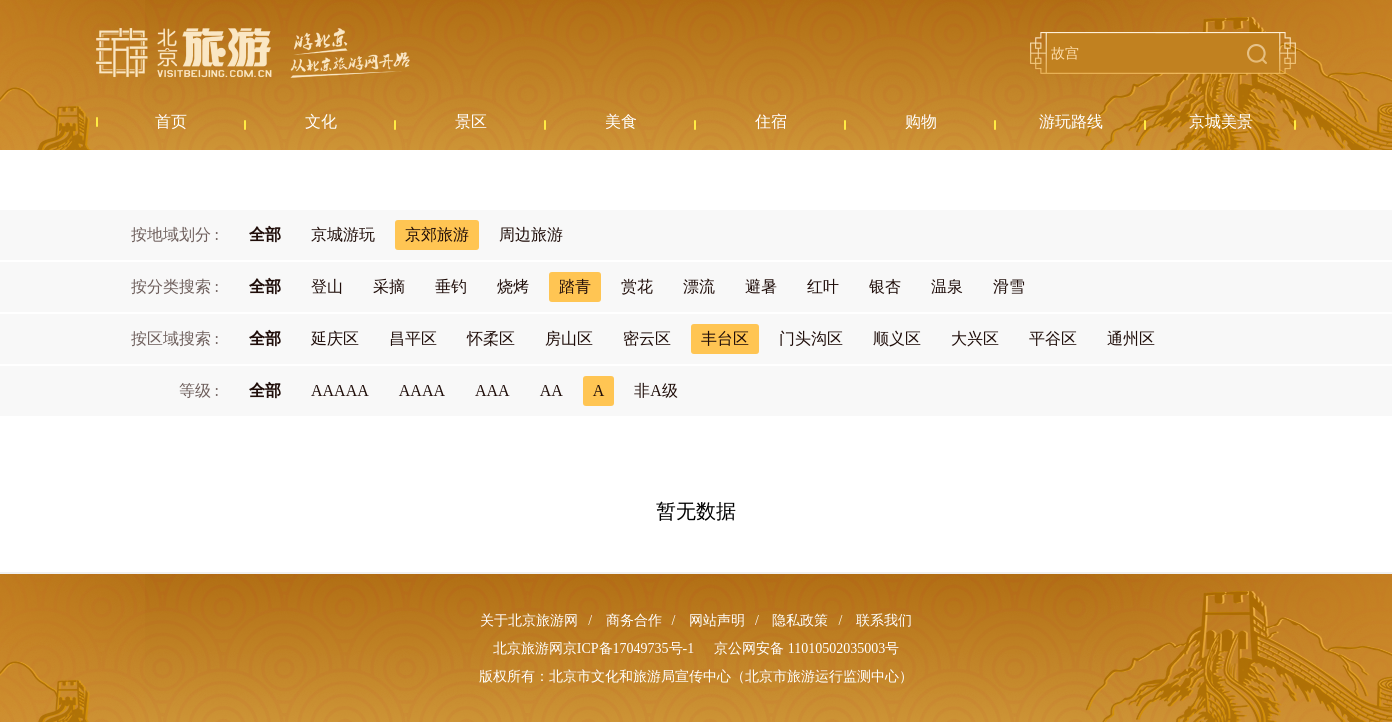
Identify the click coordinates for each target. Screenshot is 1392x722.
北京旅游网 (253, 53)
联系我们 (884, 620)
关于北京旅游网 (529, 620)
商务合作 (634, 620)
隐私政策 (800, 620)
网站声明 (717, 620)
